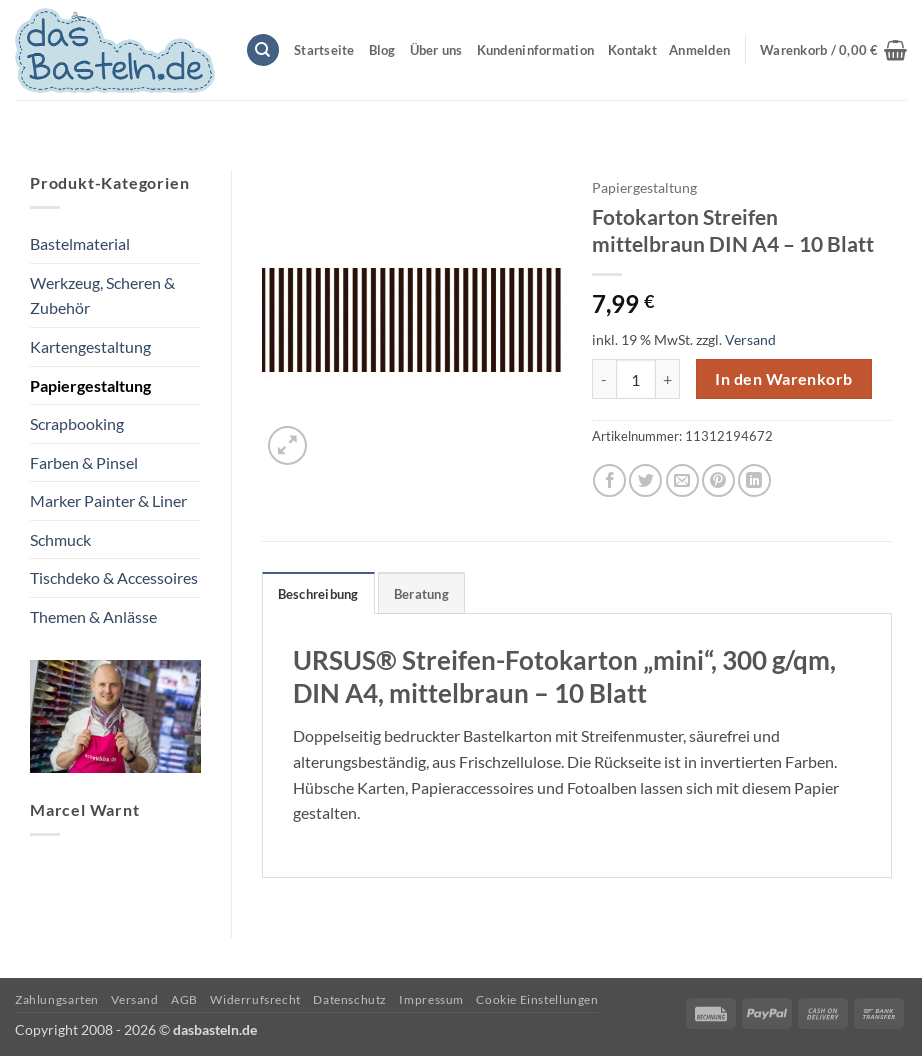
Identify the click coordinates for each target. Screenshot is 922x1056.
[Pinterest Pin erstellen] (718, 480)
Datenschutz (350, 999)
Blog (382, 50)
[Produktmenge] (636, 379)
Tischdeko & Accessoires (114, 577)
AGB (184, 999)
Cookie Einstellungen (537, 999)
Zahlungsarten (57, 999)
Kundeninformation (535, 50)
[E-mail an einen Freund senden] (682, 480)
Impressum (431, 999)
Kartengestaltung (90, 346)
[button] (833, 50)
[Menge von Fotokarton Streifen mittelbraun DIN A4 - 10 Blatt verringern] (604, 379)
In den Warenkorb (783, 379)
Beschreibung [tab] (318, 594)
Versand (750, 339)
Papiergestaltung (90, 385)
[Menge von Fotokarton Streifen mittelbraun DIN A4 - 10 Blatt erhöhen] (668, 379)
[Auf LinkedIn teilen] (754, 480)
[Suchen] (263, 50)
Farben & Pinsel (84, 462)
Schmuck (60, 539)
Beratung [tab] (421, 594)
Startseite (324, 50)
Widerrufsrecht (255, 999)
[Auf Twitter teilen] (645, 480)
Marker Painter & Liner (108, 500)
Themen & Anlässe (93, 616)
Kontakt (632, 50)
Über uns (436, 50)
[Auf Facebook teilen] (609, 480)
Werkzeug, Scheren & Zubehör (102, 295)
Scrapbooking (77, 423)
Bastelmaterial (80, 243)
